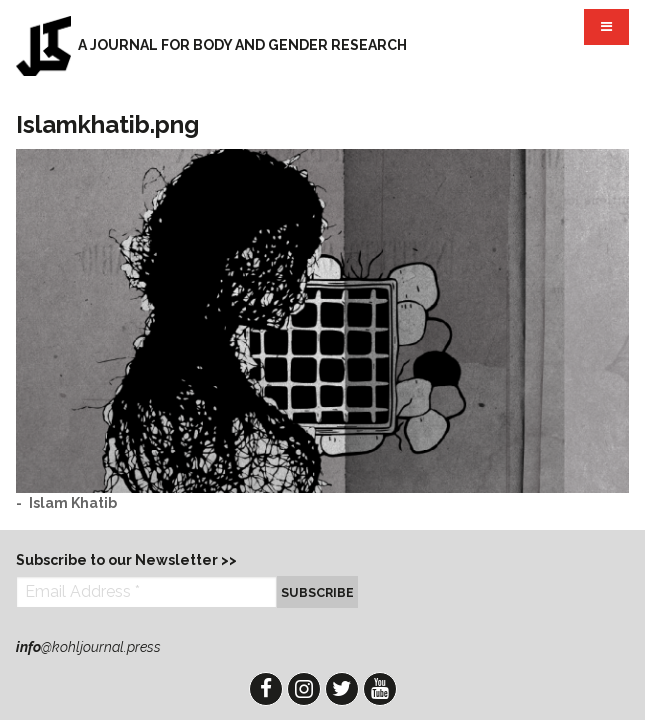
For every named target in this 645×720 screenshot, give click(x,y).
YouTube (380, 689)
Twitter (342, 689)
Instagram (304, 689)
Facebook (266, 689)
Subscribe (317, 592)
